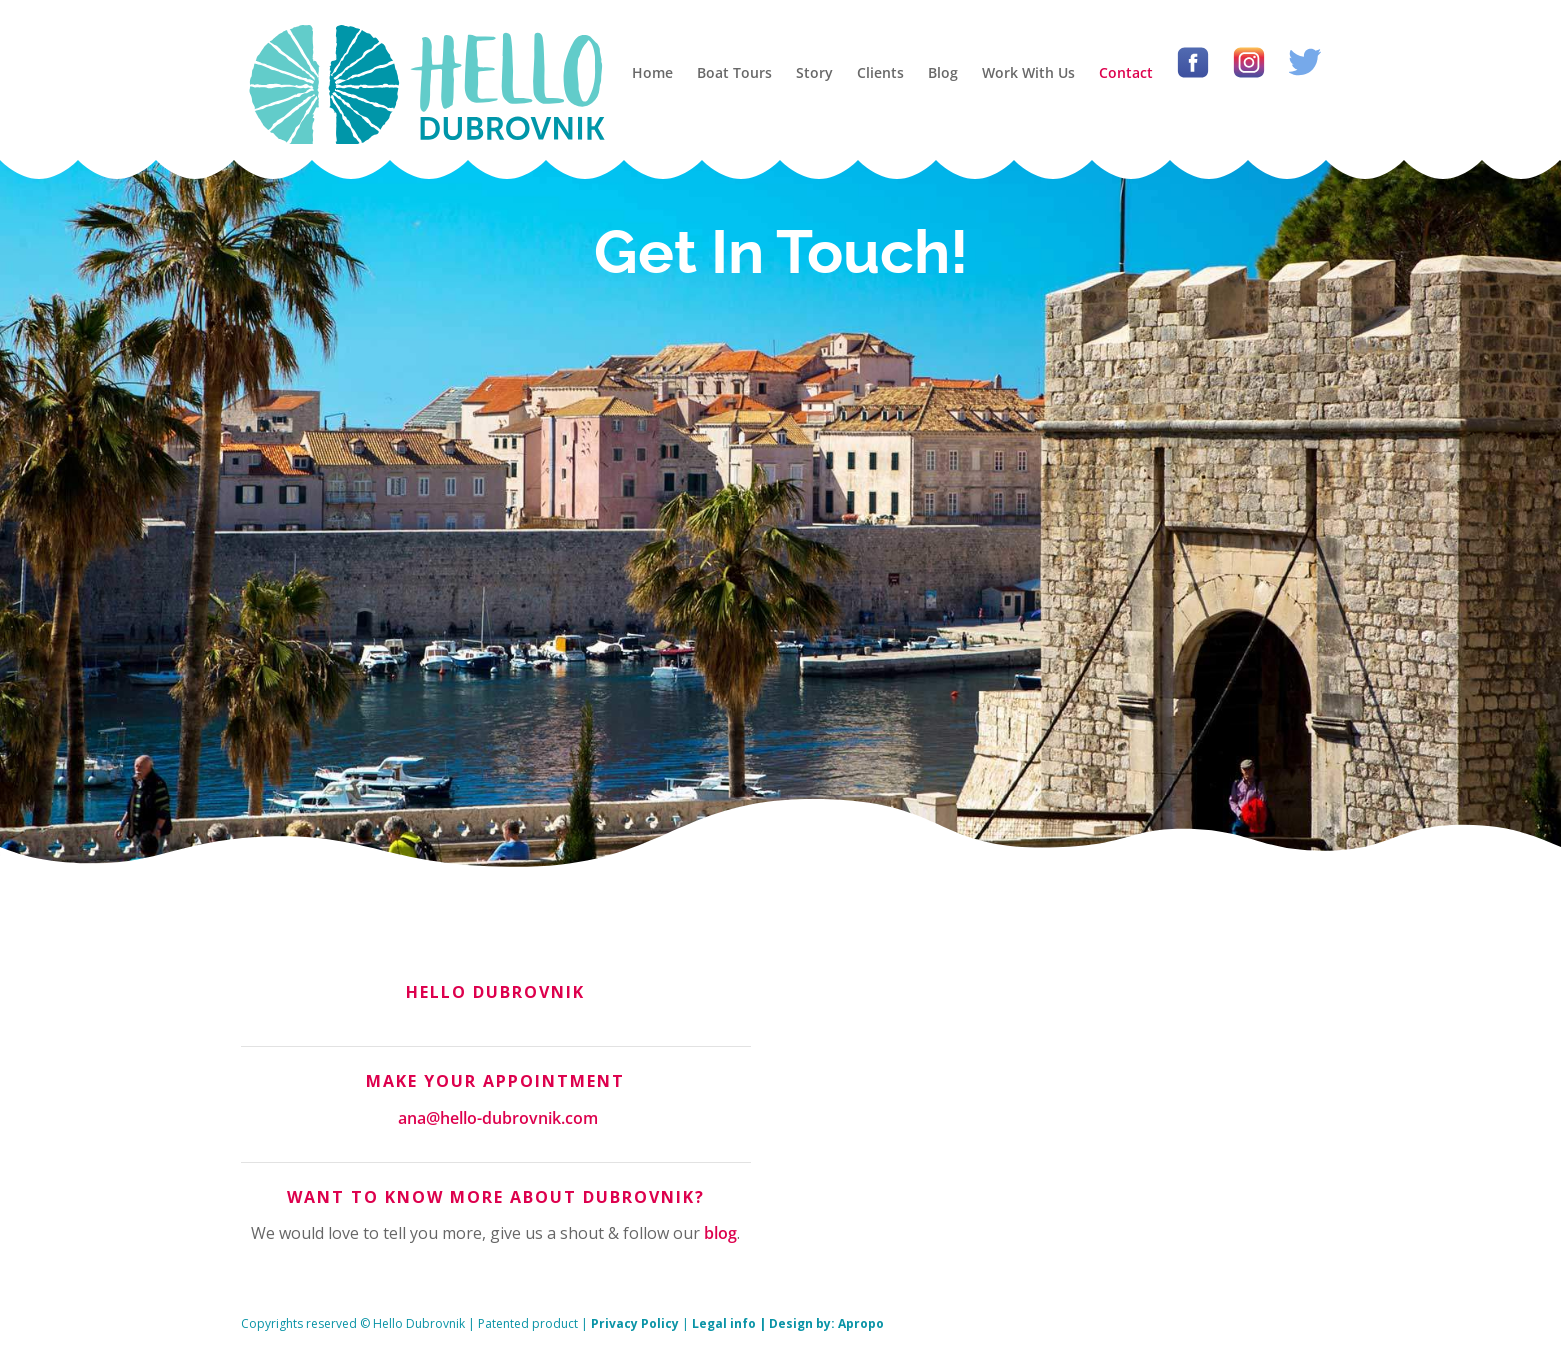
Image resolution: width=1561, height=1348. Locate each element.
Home (652, 72)
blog (720, 1233)
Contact (1126, 72)
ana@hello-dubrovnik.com (498, 1118)
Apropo (861, 1323)
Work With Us (1028, 72)
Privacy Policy (635, 1323)
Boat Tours (734, 72)
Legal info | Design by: (765, 1323)
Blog (943, 72)
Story (814, 72)
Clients (880, 72)
